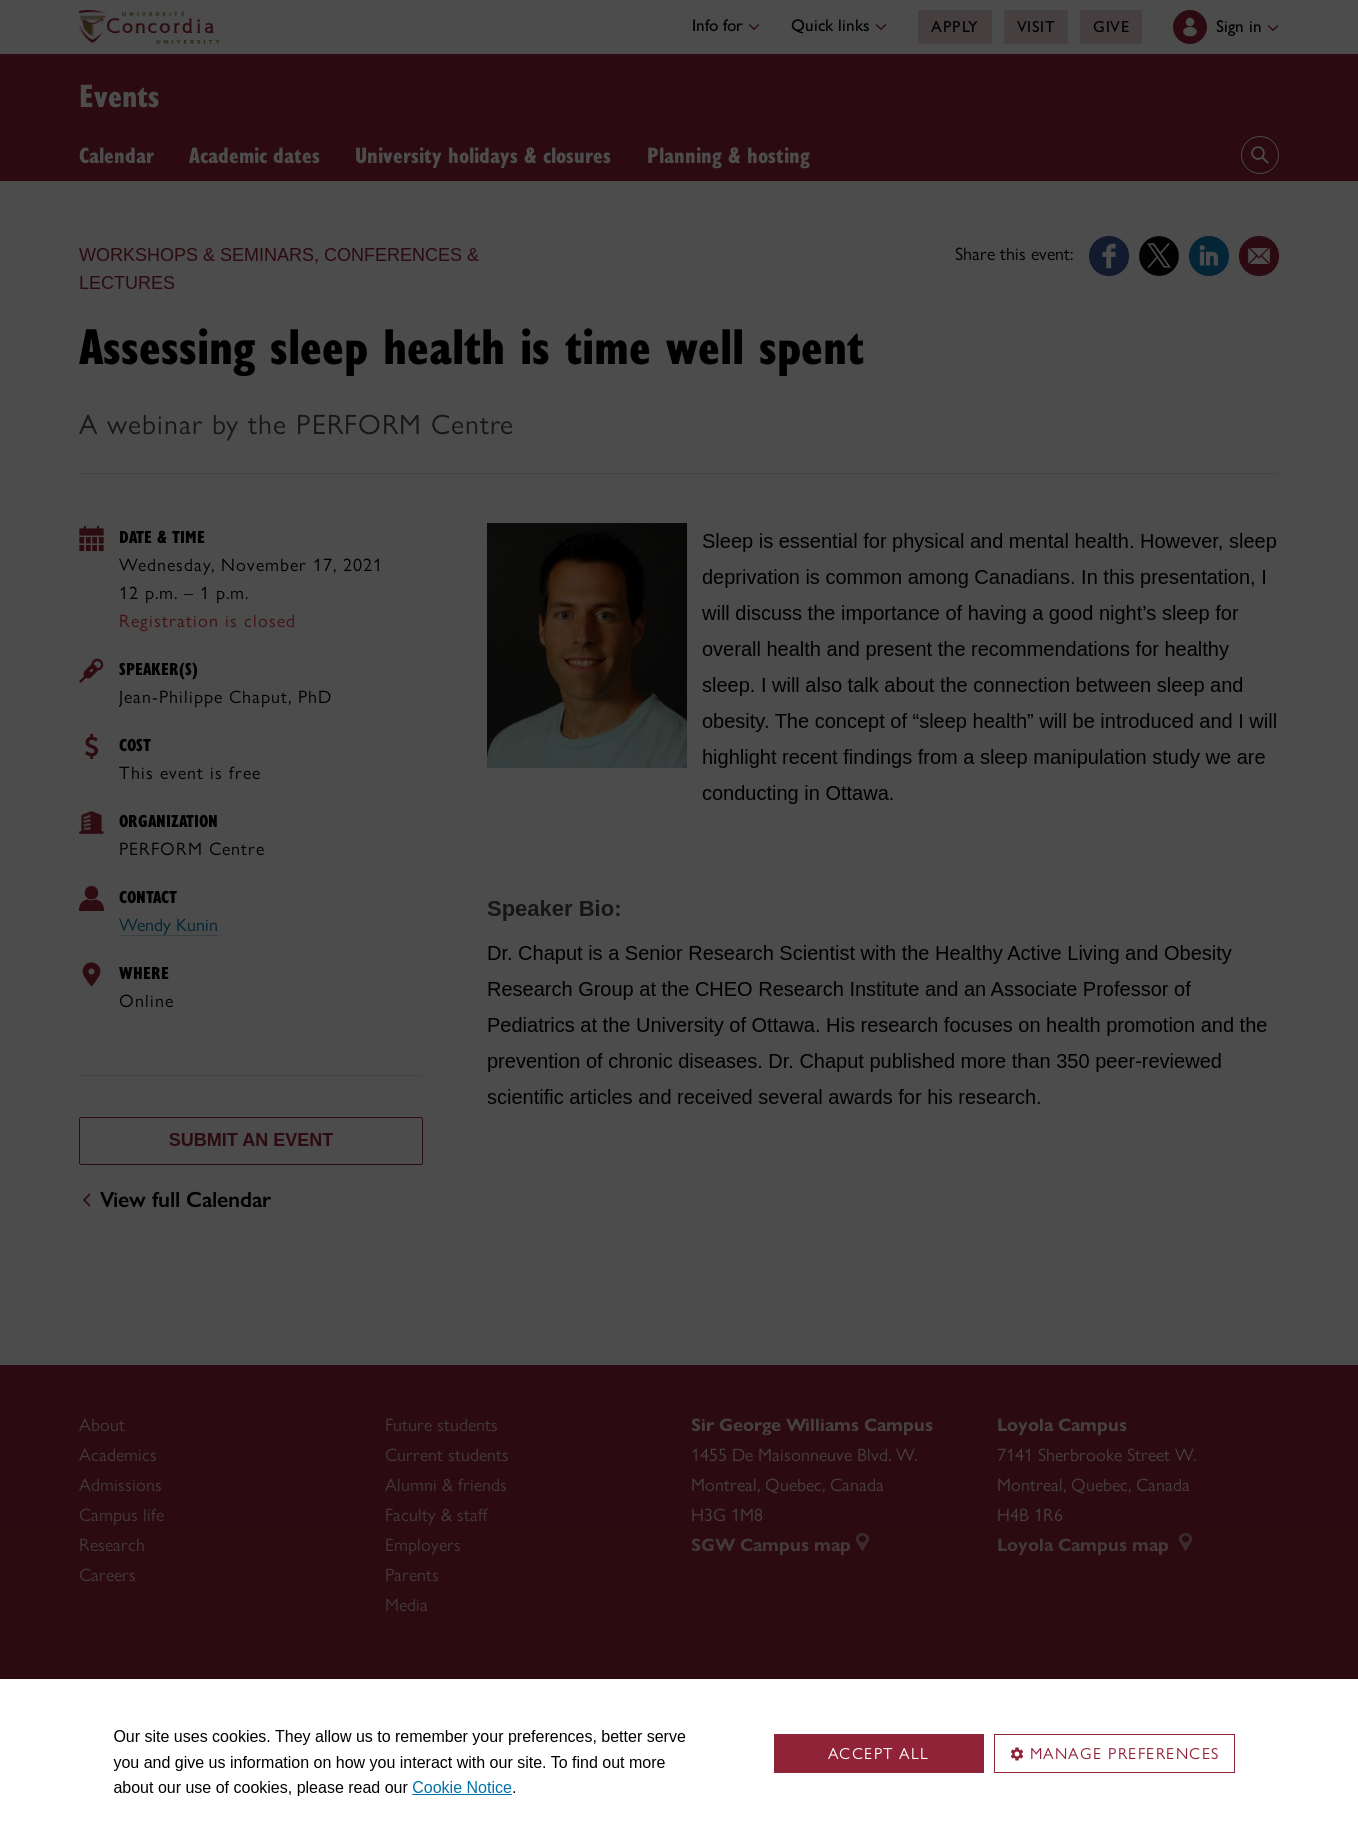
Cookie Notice (462, 1787)
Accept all (879, 1753)
